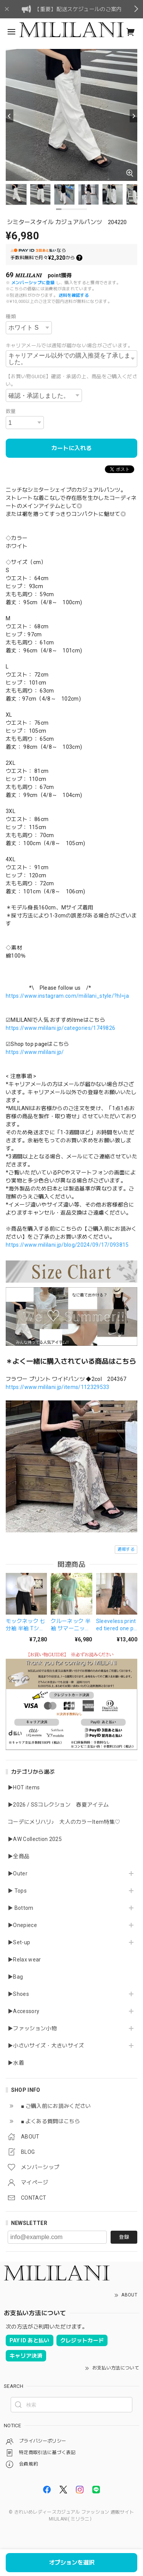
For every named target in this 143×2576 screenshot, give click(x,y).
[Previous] (9, 115)
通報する (126, 1549)
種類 (11, 316)
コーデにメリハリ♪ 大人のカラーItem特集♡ (64, 1822)
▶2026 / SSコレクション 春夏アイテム (58, 1805)
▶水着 (16, 2063)
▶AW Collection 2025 (35, 1839)
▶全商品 (18, 1856)
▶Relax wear (24, 1959)
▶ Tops (17, 1891)
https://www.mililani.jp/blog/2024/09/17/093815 (67, 1245)
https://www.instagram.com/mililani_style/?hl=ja (67, 996)
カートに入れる (71, 448)
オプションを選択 (72, 2562)
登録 (124, 2237)
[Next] (133, 115)
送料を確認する (74, 295)
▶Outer (17, 1873)
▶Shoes (18, 1994)
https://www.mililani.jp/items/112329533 (57, 1387)
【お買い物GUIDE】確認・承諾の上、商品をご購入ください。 (71, 380)
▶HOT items (24, 1787)
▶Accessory (23, 2011)
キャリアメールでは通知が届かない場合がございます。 (69, 345)
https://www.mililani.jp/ (35, 1052)
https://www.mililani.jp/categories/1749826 (60, 1028)
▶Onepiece (22, 1925)
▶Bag (15, 1977)
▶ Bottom (21, 1908)
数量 (11, 411)
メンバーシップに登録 (33, 282)
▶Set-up (19, 1942)
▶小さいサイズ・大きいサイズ (46, 2046)
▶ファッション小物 (32, 2028)
